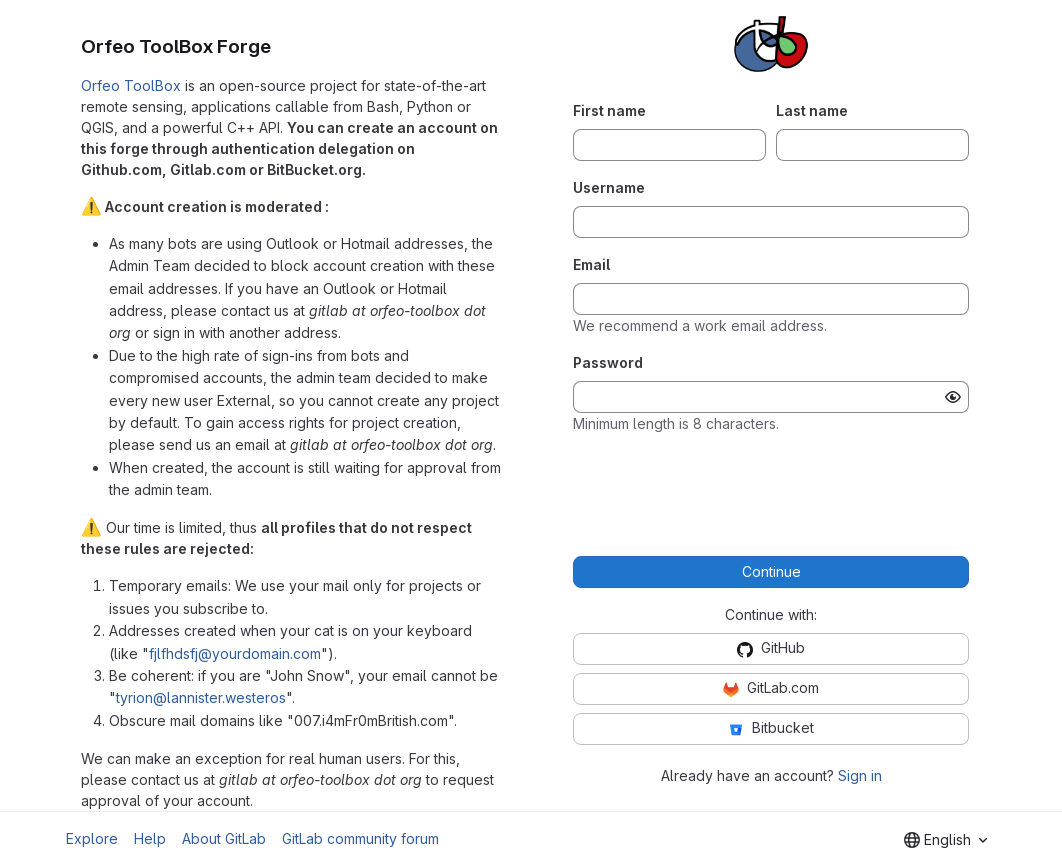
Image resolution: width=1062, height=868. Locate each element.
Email (591, 264)
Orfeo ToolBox (131, 85)
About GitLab (224, 838)
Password (608, 362)
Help (150, 838)
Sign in (860, 775)
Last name (812, 110)
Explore (92, 838)
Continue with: (771, 614)
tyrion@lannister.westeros (201, 697)
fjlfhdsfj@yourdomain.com (235, 653)
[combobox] (945, 840)
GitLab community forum (360, 838)
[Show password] (953, 397)
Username (609, 187)
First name (609, 110)
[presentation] (771, 489)
